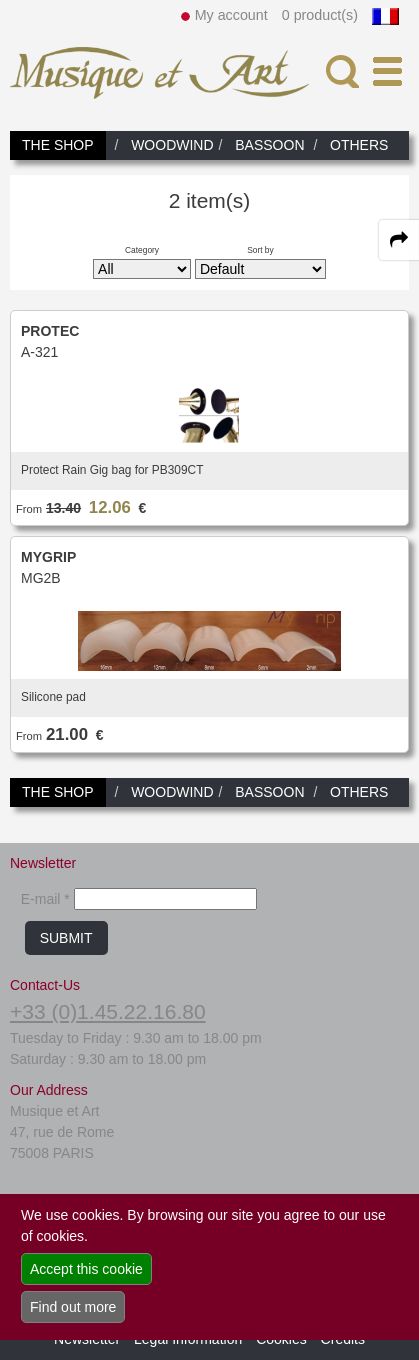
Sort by (260, 250)
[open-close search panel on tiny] (342, 71)
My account (231, 15)
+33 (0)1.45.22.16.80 (108, 1011)
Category (142, 250)
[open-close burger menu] (387, 71)
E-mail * (45, 899)
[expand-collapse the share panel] (399, 240)
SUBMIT (66, 938)
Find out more (73, 1307)
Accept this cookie (86, 1269)
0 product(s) (320, 15)
